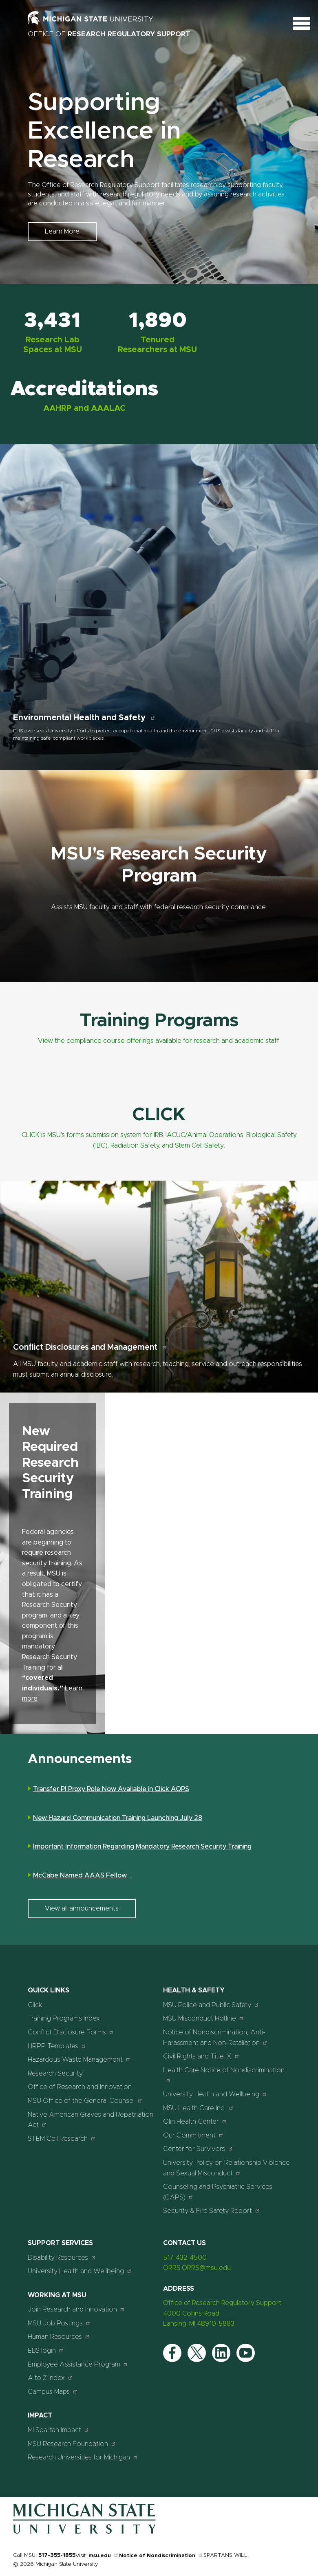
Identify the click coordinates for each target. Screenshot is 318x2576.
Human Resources (59, 2336)
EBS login (46, 2350)
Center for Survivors (198, 2148)
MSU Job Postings (59, 2323)
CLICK (159, 1115)
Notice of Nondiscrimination (161, 2555)
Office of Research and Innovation (80, 2087)
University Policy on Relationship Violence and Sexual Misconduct (226, 2168)
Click (35, 2005)
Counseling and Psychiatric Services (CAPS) (217, 2192)
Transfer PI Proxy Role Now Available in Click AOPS (111, 1789)
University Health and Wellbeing (215, 2094)
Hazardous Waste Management (79, 2059)
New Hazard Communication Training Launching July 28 (117, 1818)
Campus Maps (53, 2391)
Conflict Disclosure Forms (71, 2032)
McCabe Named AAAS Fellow (82, 1876)
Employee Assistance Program (78, 2364)
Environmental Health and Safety (84, 718)
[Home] (84, 2532)
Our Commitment (193, 2135)
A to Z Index (50, 2377)
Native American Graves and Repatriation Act (90, 2120)
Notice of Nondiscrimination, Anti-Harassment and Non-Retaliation (215, 2037)
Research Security (55, 2073)
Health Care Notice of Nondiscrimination (224, 2075)
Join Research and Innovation (76, 2309)
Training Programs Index (64, 2018)
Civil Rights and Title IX (201, 2056)
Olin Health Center (195, 2121)
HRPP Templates (57, 2046)
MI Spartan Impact (58, 2429)
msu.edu (103, 2555)
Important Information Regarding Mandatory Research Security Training (142, 1847)
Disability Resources (62, 2257)
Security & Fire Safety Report (211, 2210)
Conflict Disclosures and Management (90, 1347)
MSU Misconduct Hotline (203, 2018)
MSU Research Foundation (72, 2443)
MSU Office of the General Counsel (85, 2100)
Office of (109, 34)
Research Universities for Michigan (83, 2457)
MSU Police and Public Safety (211, 2004)
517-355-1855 (56, 2555)
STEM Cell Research (62, 2138)
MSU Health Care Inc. (198, 2107)
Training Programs (159, 1020)
